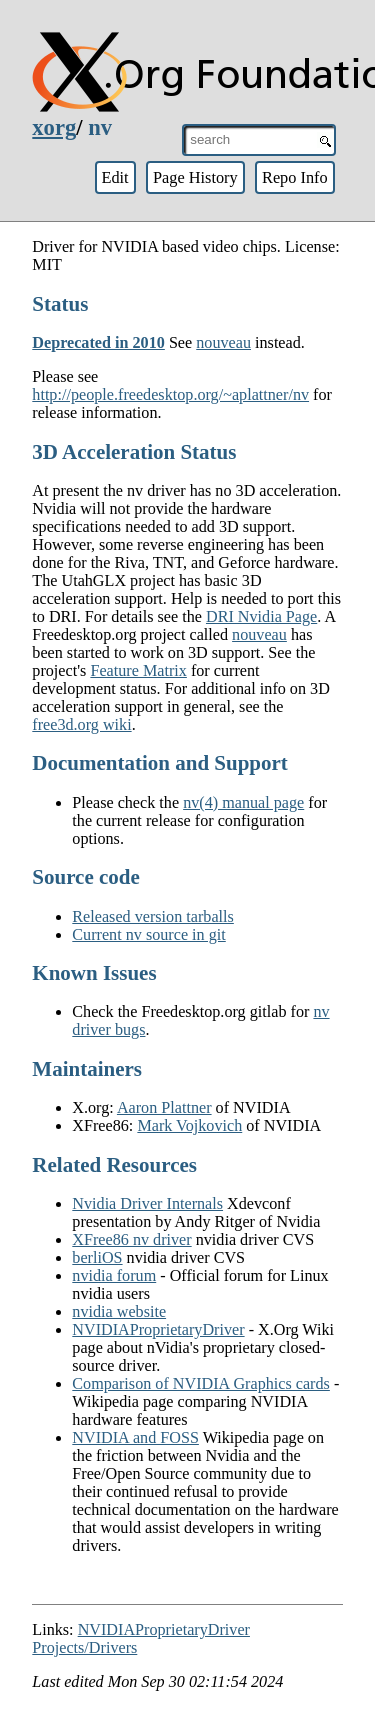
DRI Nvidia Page (261, 616)
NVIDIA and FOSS (135, 1437)
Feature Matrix (138, 670)
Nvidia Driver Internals (147, 1203)
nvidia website (119, 1311)
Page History (195, 177)
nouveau (223, 342)
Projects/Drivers (84, 1647)
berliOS (97, 1257)
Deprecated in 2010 (98, 342)
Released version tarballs (153, 916)
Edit (114, 177)
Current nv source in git (148, 934)
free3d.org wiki (81, 724)
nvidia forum (114, 1275)
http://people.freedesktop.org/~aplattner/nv (170, 394)
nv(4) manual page (243, 802)
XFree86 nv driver (131, 1239)
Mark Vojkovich (189, 1125)
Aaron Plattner (164, 1107)
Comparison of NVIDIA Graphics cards (201, 1383)
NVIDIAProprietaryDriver (158, 1329)
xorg (54, 127)
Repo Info (295, 177)
